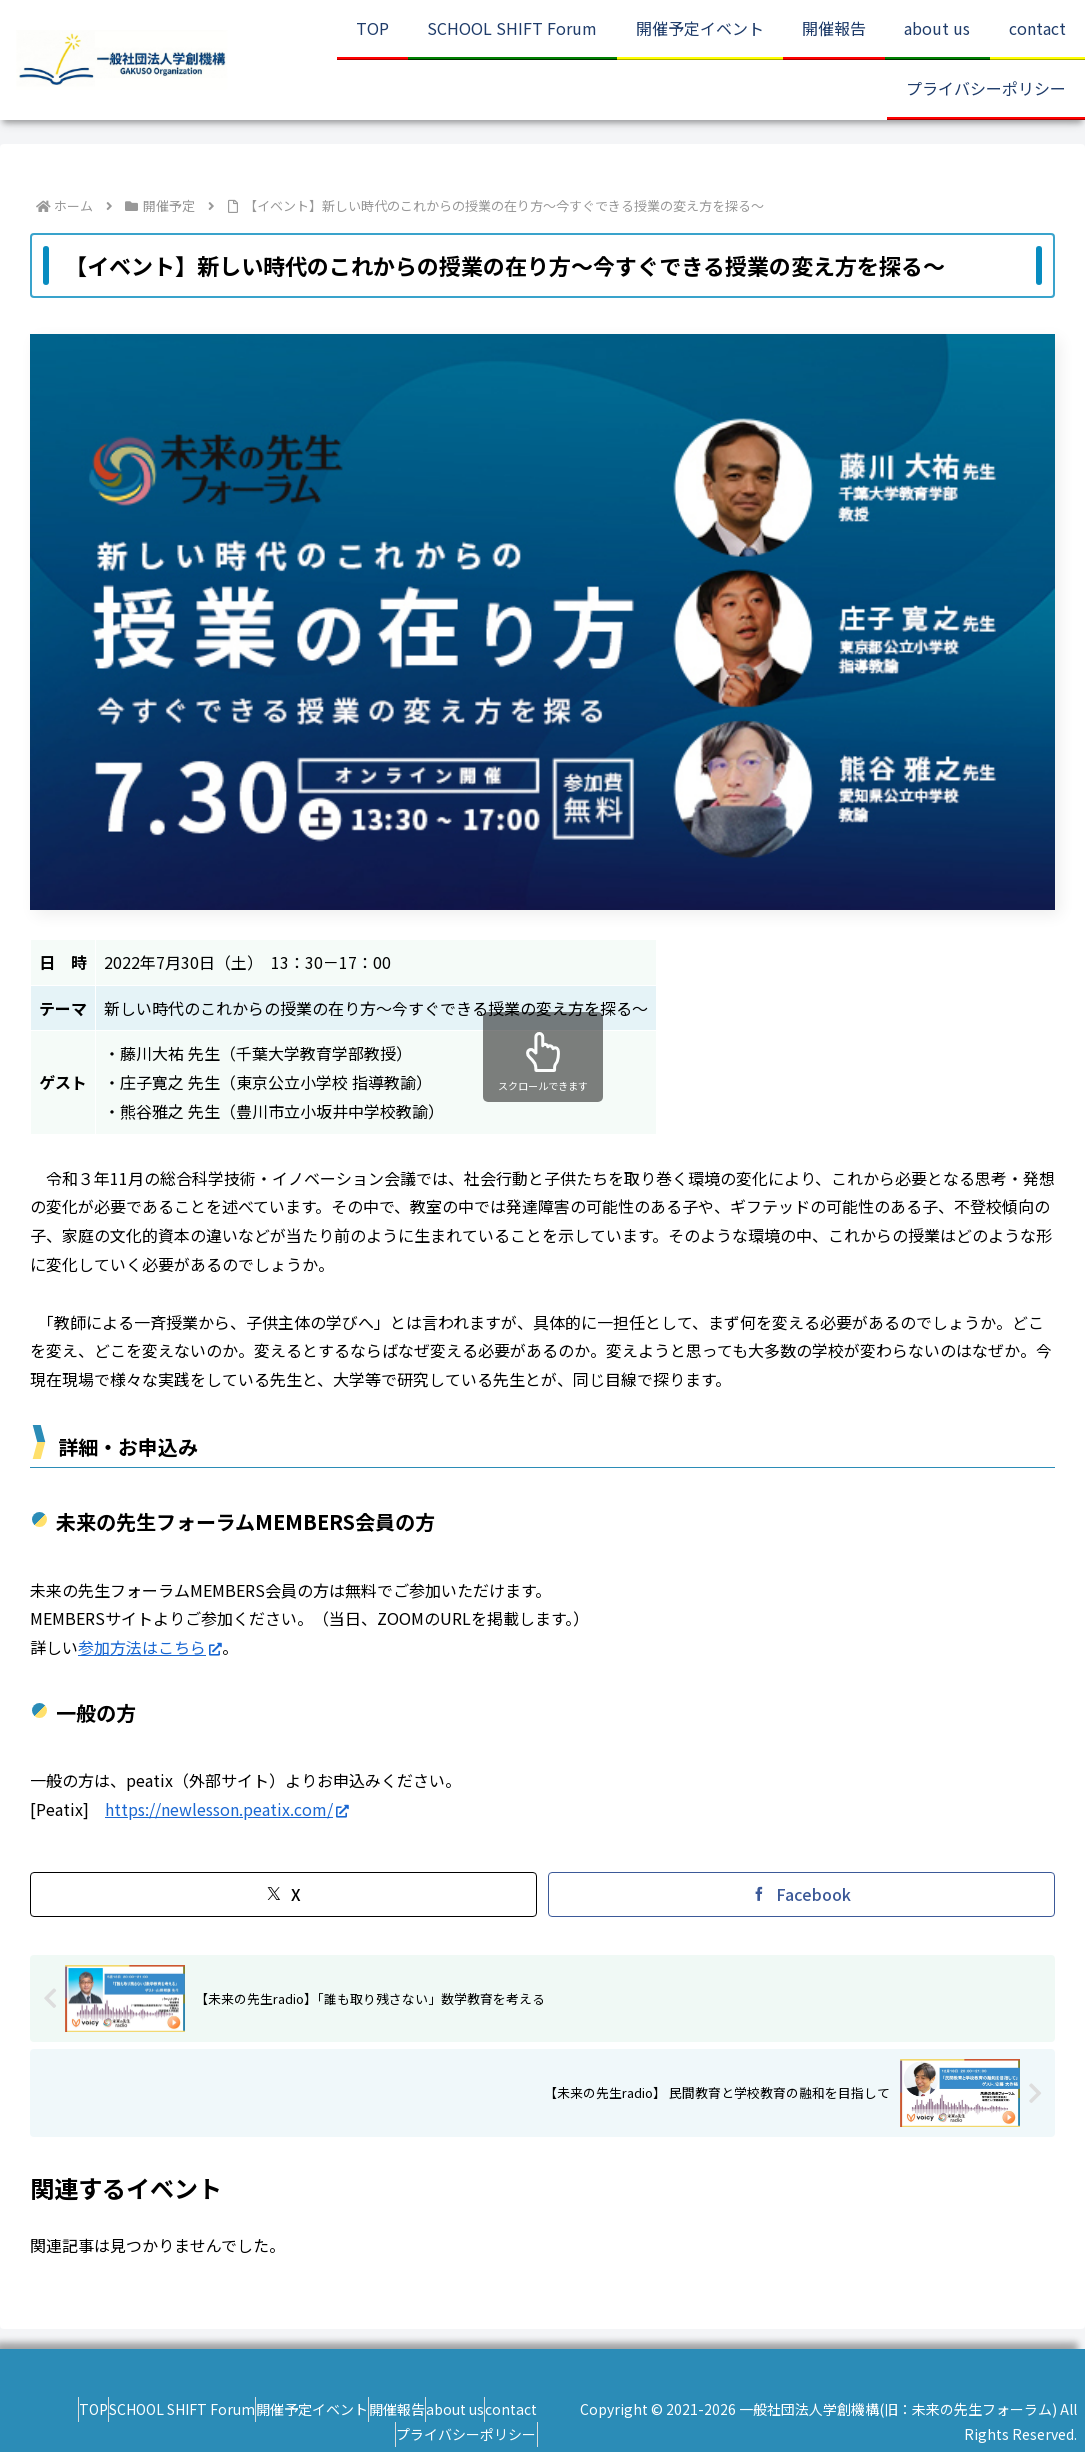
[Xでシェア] (283, 1894)
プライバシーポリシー (512, 2434)
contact (557, 2409)
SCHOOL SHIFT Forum (148, 2409)
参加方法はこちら (150, 1647)
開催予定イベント (298, 2409)
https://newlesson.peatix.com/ (227, 1809)
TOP (39, 2409)
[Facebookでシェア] (801, 1894)
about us (481, 2409)
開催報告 (403, 2409)
